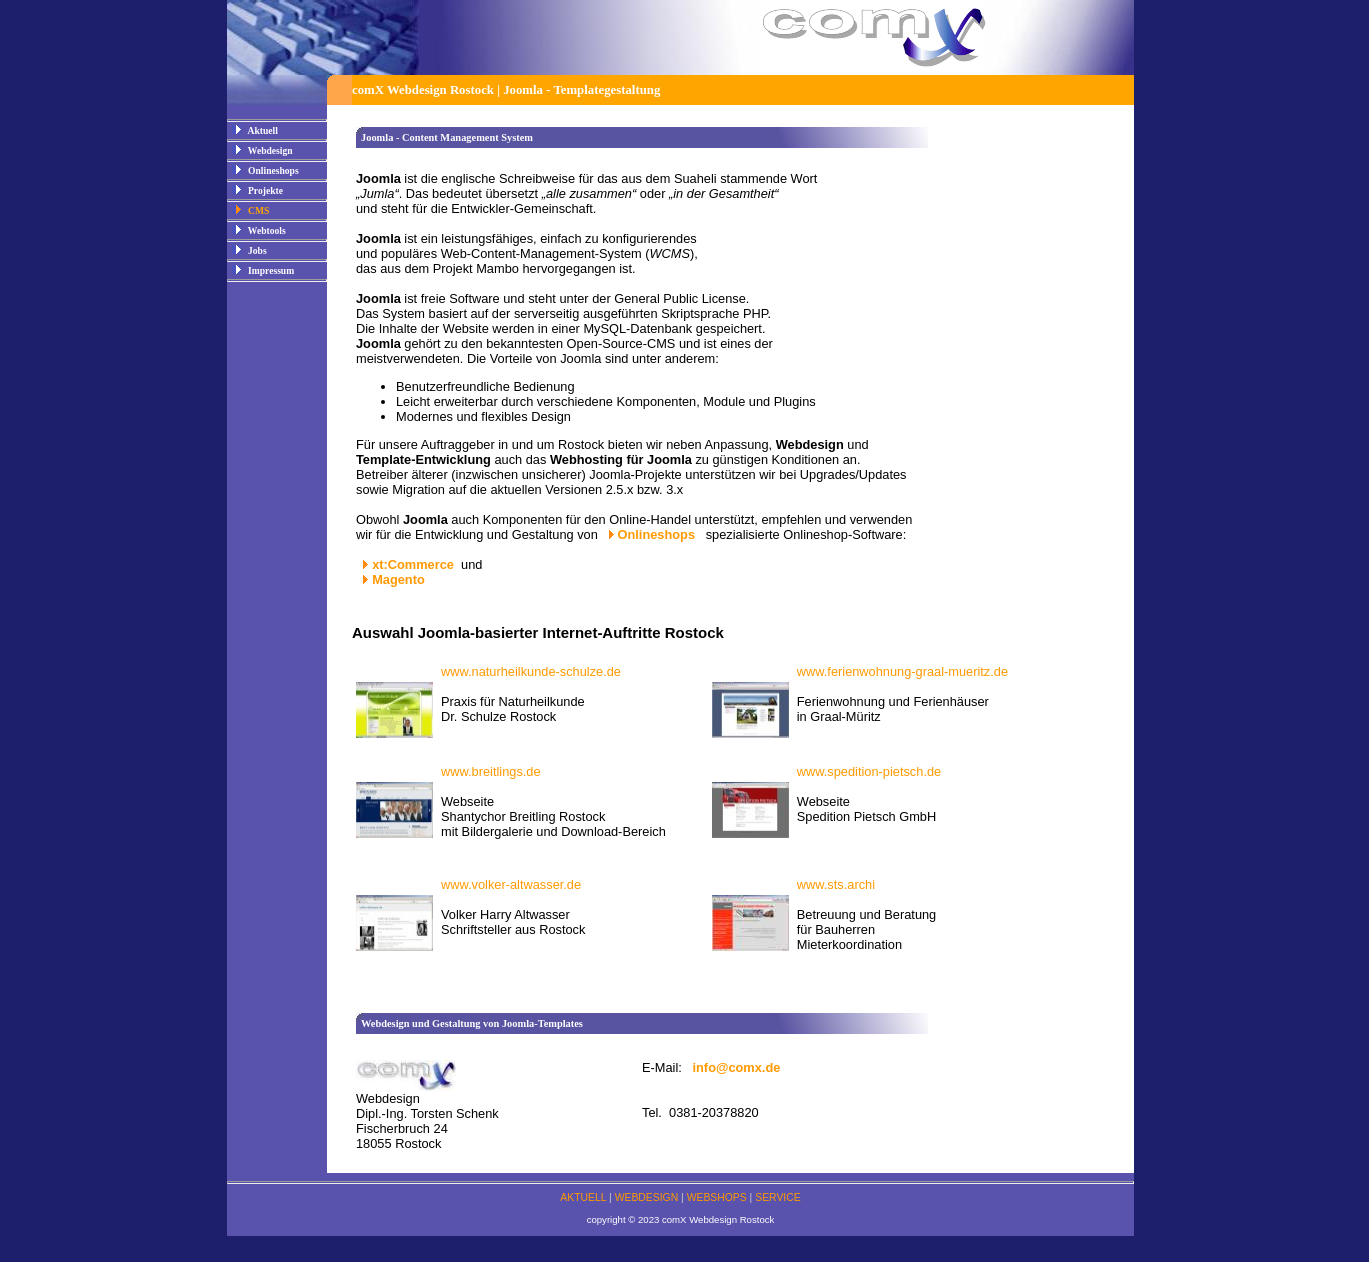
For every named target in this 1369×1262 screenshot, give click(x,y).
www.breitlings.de (491, 771)
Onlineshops (658, 534)
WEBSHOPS (717, 1197)
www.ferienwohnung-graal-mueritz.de (902, 671)
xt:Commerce (413, 564)
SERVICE (777, 1197)
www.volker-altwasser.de (511, 884)
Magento (398, 579)
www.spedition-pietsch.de (869, 771)
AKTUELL (583, 1197)
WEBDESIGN (647, 1197)
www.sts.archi (836, 884)
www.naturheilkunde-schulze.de (531, 671)
